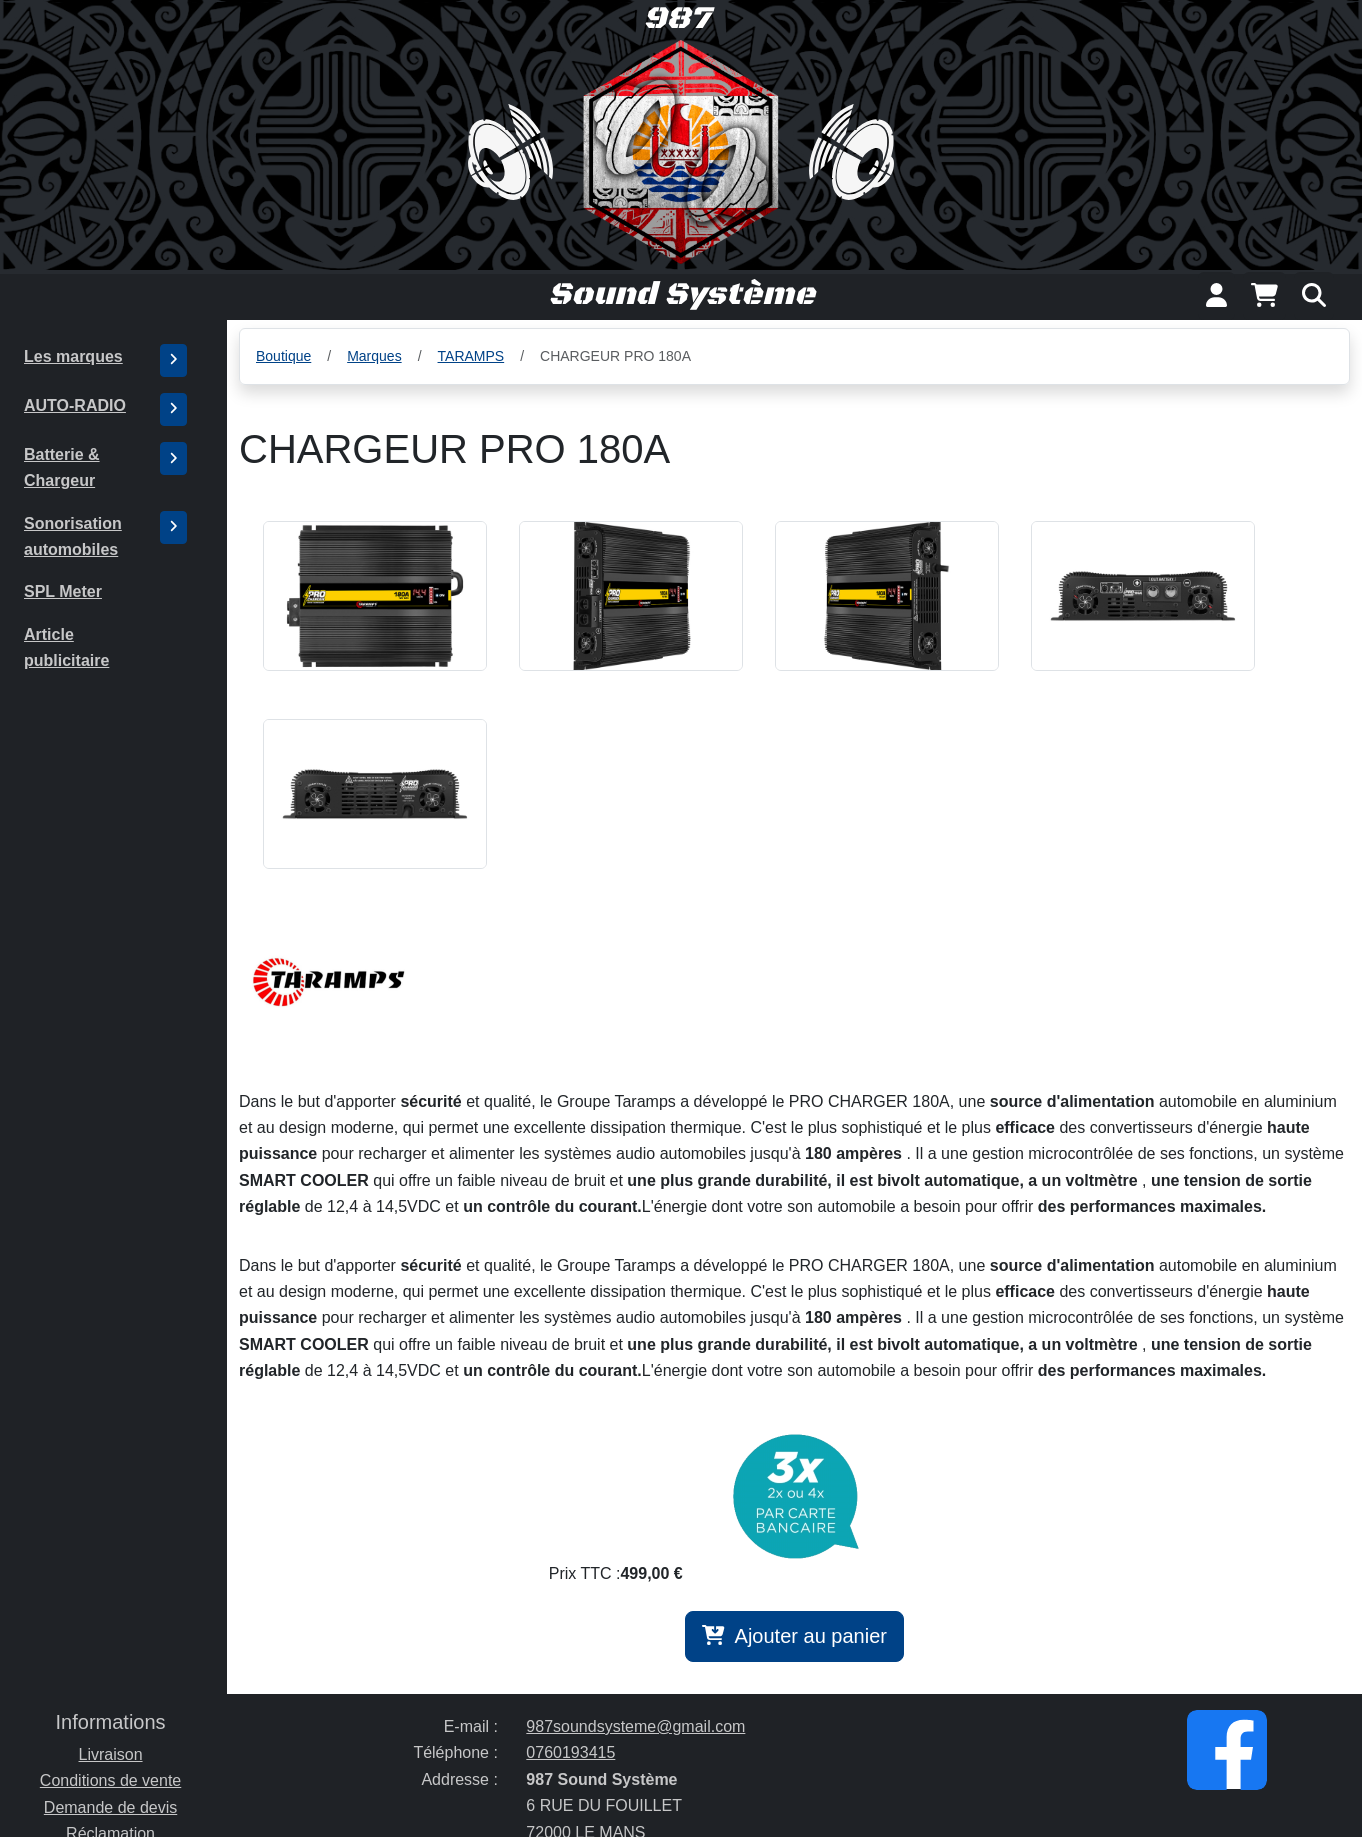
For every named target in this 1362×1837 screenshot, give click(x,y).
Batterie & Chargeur (62, 467)
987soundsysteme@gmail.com (635, 1726)
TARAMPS (471, 356)
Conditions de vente (110, 1780)
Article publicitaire (66, 647)
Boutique (283, 356)
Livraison (111, 1754)
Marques (374, 356)
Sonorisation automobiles (73, 536)
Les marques (73, 356)
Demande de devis (110, 1807)
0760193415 (570, 1752)
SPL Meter (63, 591)
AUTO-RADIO (75, 405)
